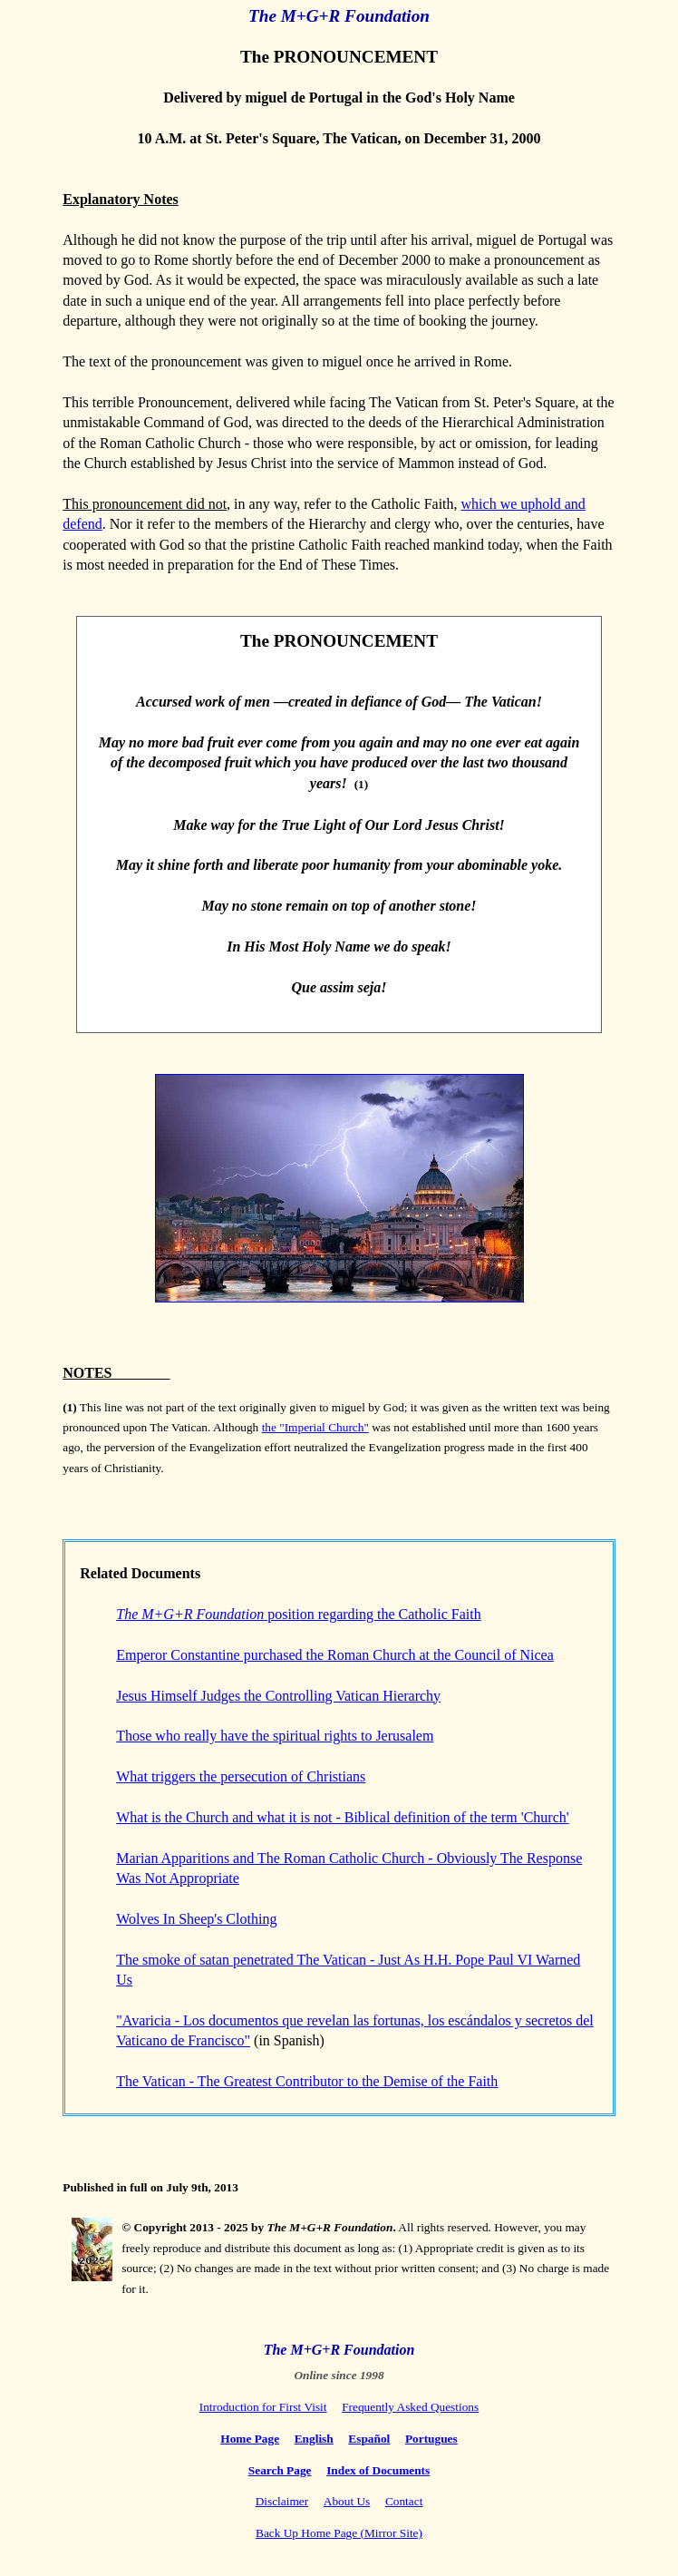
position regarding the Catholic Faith (298, 1614)
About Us (347, 2501)
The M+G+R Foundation (339, 15)
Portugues (431, 2438)
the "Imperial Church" (315, 1427)
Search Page (280, 2470)
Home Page (249, 2438)
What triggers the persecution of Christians (240, 1776)
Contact (403, 2501)
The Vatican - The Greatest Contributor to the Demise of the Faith (307, 2081)
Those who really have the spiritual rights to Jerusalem (274, 1735)
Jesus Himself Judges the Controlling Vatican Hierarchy (278, 1695)
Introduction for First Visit (263, 2407)
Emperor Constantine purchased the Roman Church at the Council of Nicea (335, 1655)
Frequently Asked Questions (410, 2407)
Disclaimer (282, 2501)
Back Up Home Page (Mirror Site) (339, 2533)
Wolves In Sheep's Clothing (196, 1919)
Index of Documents (378, 2470)
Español (369, 2438)
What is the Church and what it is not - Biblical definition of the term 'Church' (342, 1817)
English (314, 2438)
